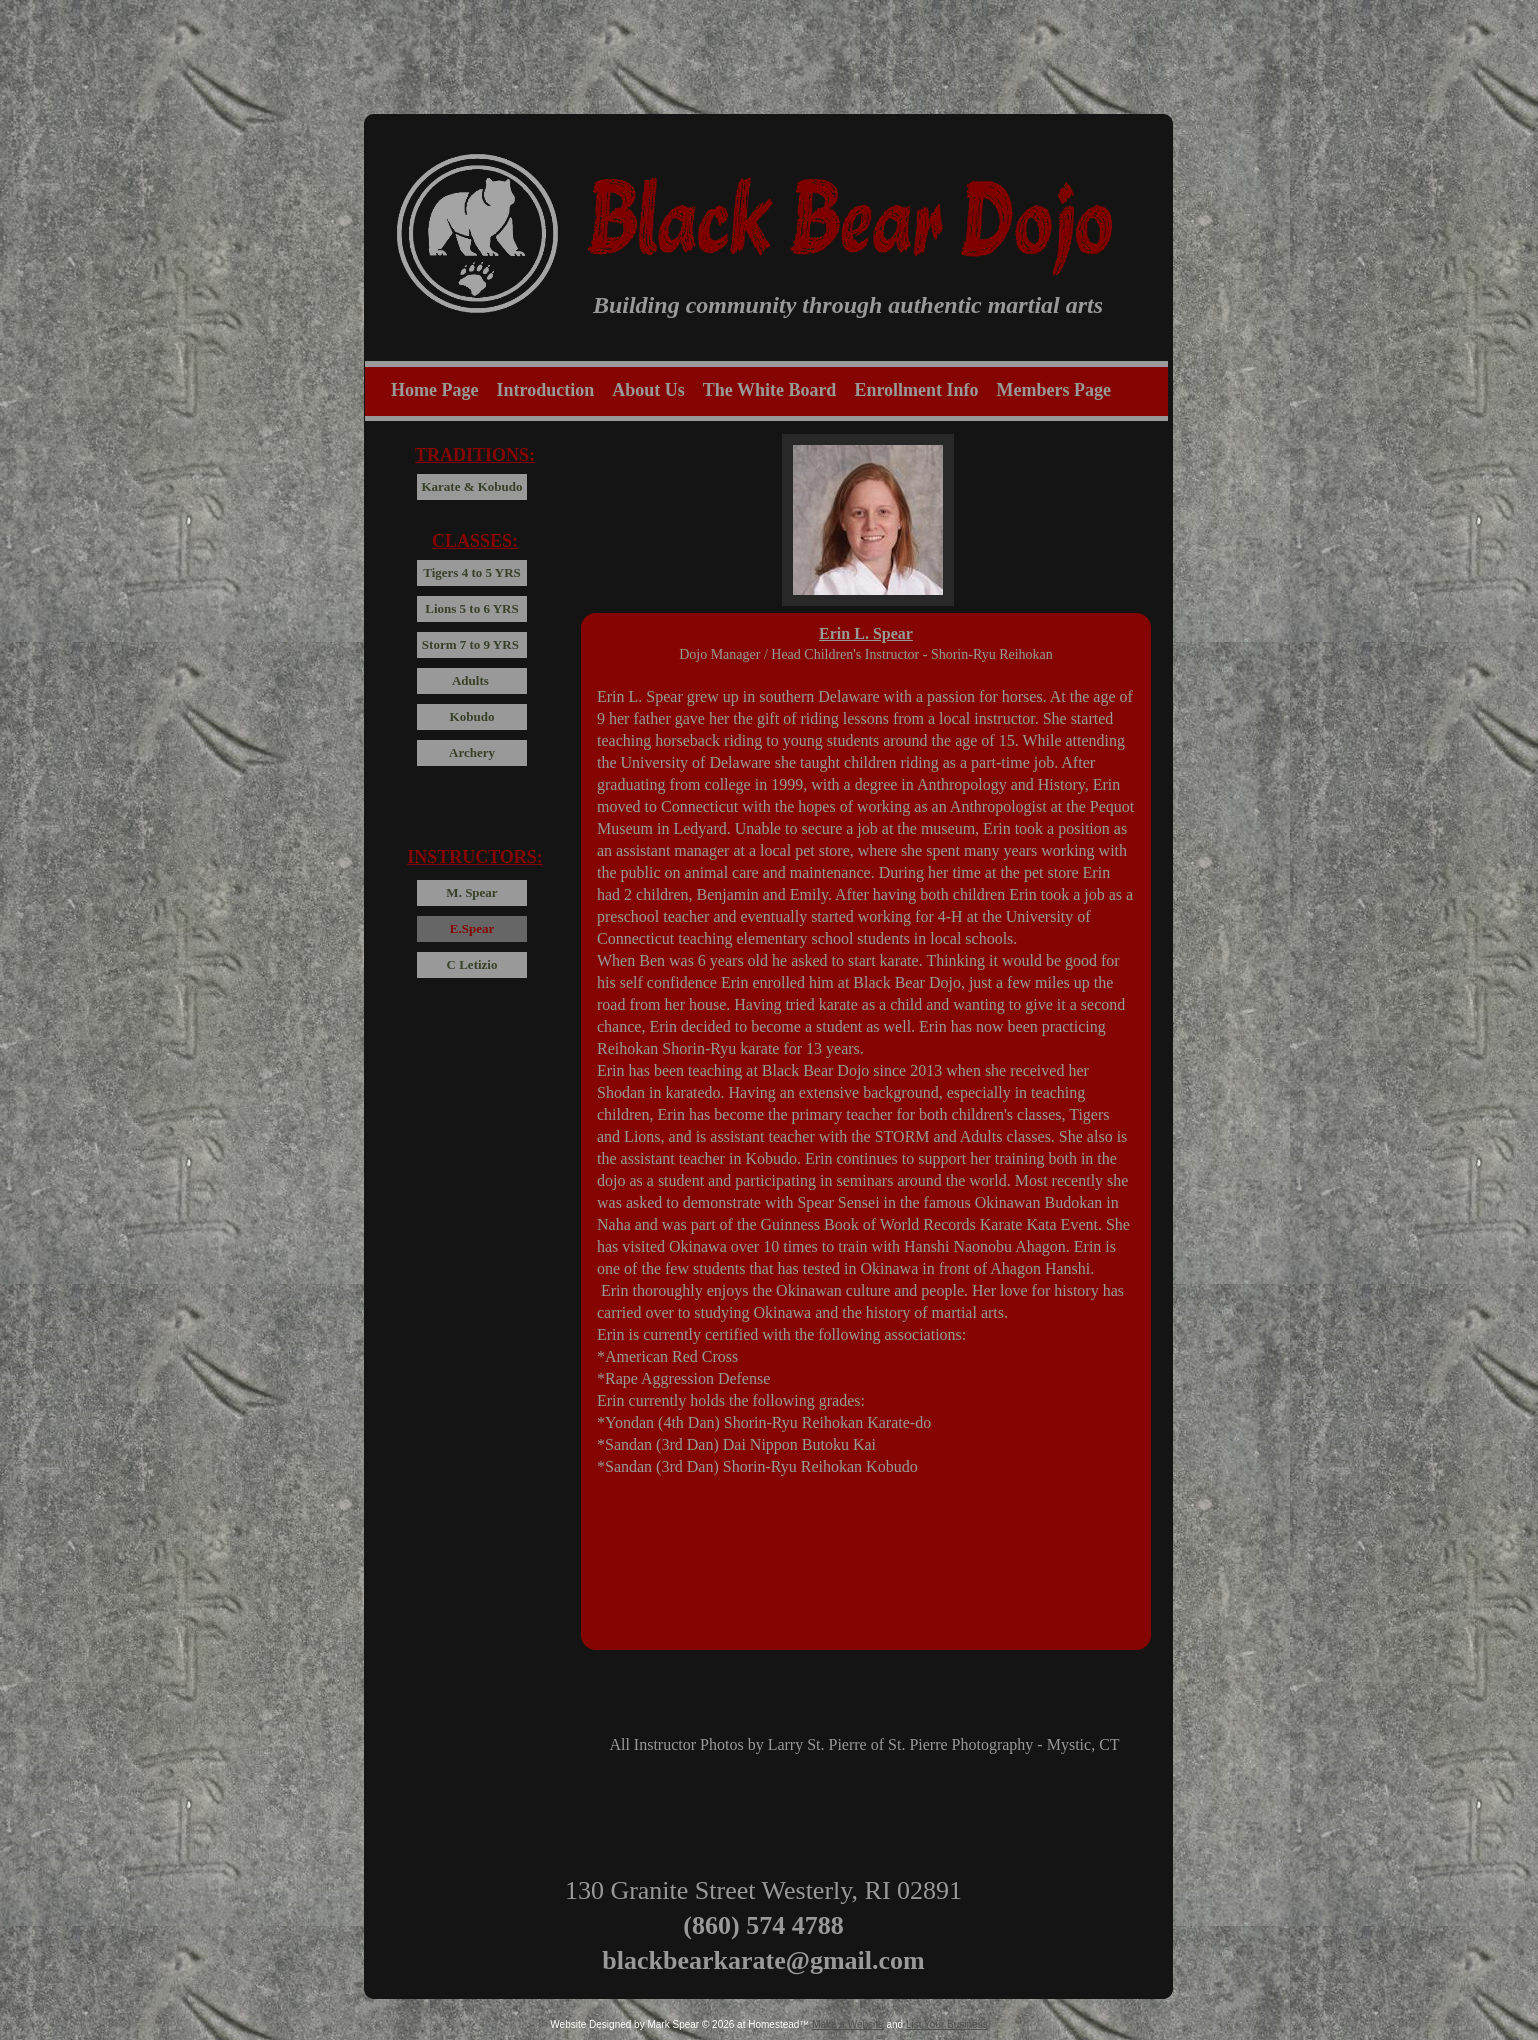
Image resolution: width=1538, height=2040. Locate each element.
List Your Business (947, 2024)
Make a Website (848, 2024)
